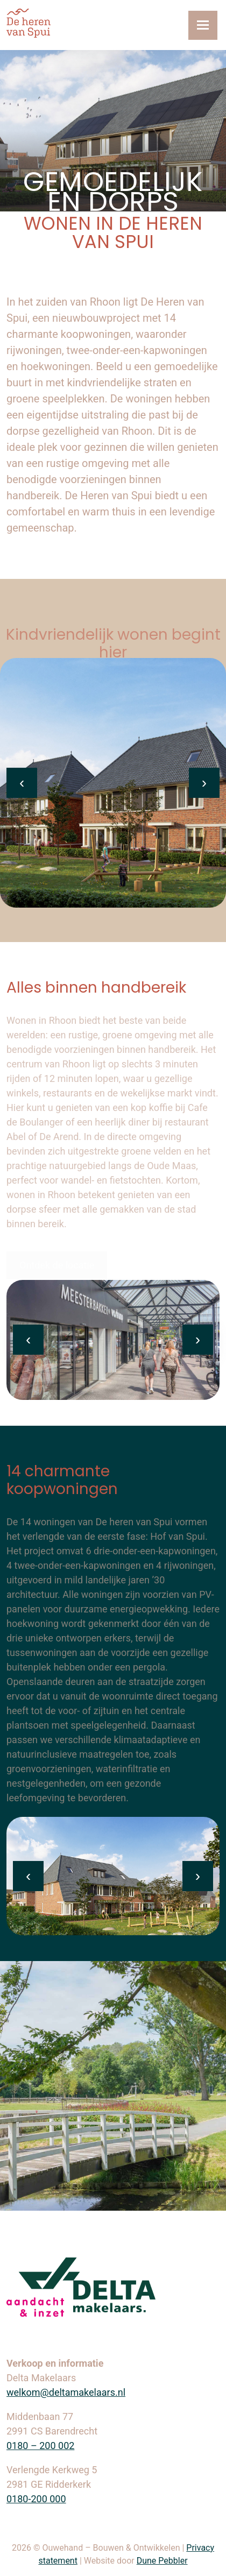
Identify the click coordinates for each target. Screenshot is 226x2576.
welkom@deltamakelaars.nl (65, 2392)
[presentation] (21, 783)
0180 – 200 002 (40, 2445)
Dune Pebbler (162, 2561)
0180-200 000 (36, 2498)
